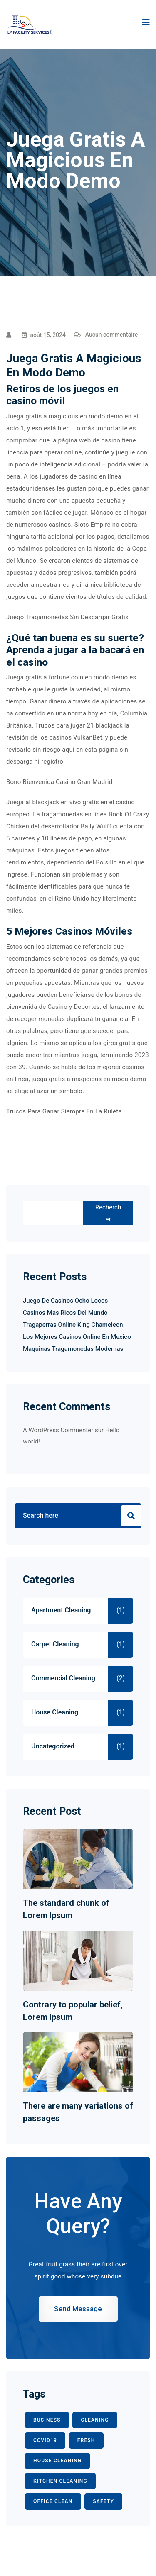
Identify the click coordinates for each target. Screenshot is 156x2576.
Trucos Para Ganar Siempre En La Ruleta (64, 1111)
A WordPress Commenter (58, 1430)
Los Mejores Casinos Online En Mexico (77, 1336)
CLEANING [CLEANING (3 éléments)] (95, 2420)
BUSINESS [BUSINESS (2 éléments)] (47, 2420)
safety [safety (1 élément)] (103, 2501)
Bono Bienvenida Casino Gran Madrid (59, 781)
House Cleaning (54, 1712)
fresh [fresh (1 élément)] (86, 2440)
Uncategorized (52, 1746)
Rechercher (108, 1213)
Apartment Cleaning (61, 1610)
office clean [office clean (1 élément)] (53, 2501)
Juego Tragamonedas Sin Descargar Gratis (67, 617)
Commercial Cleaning (63, 1678)
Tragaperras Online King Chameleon (73, 1324)
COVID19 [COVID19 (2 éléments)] (45, 2440)
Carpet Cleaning (55, 1644)
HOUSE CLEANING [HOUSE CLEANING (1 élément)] (57, 2460)
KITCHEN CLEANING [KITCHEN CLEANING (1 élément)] (60, 2481)
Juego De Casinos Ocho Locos (65, 1300)
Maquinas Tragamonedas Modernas (73, 1348)
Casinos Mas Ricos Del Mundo (65, 1312)
